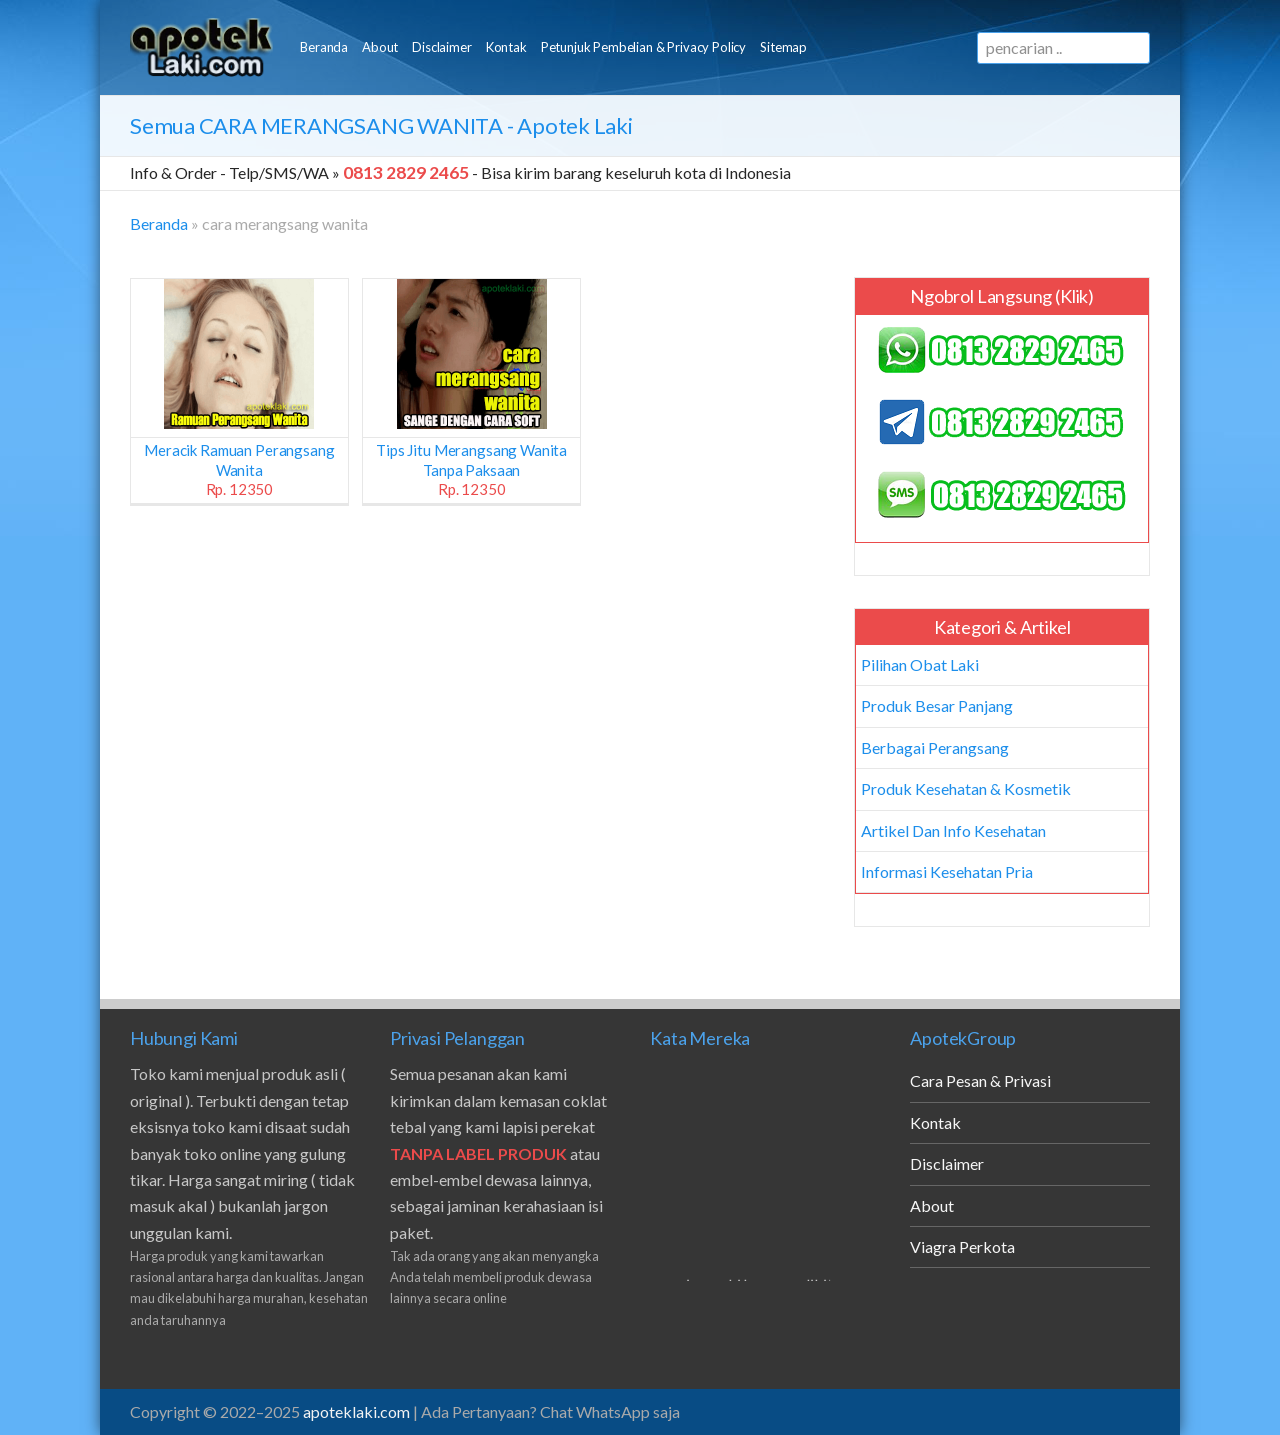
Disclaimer (441, 47)
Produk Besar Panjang (937, 705)
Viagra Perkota (962, 1246)
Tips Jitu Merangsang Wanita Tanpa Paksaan (471, 469)
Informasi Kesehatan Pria (947, 871)
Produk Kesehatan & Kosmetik (966, 788)
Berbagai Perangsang (935, 747)
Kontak (506, 47)
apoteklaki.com (356, 1411)
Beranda (324, 47)
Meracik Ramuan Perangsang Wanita (239, 469)
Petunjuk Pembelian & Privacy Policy (643, 47)
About (380, 47)
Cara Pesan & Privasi (980, 1080)
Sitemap (783, 47)
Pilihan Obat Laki (920, 664)
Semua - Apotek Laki (381, 125)
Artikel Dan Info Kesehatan (953, 830)
